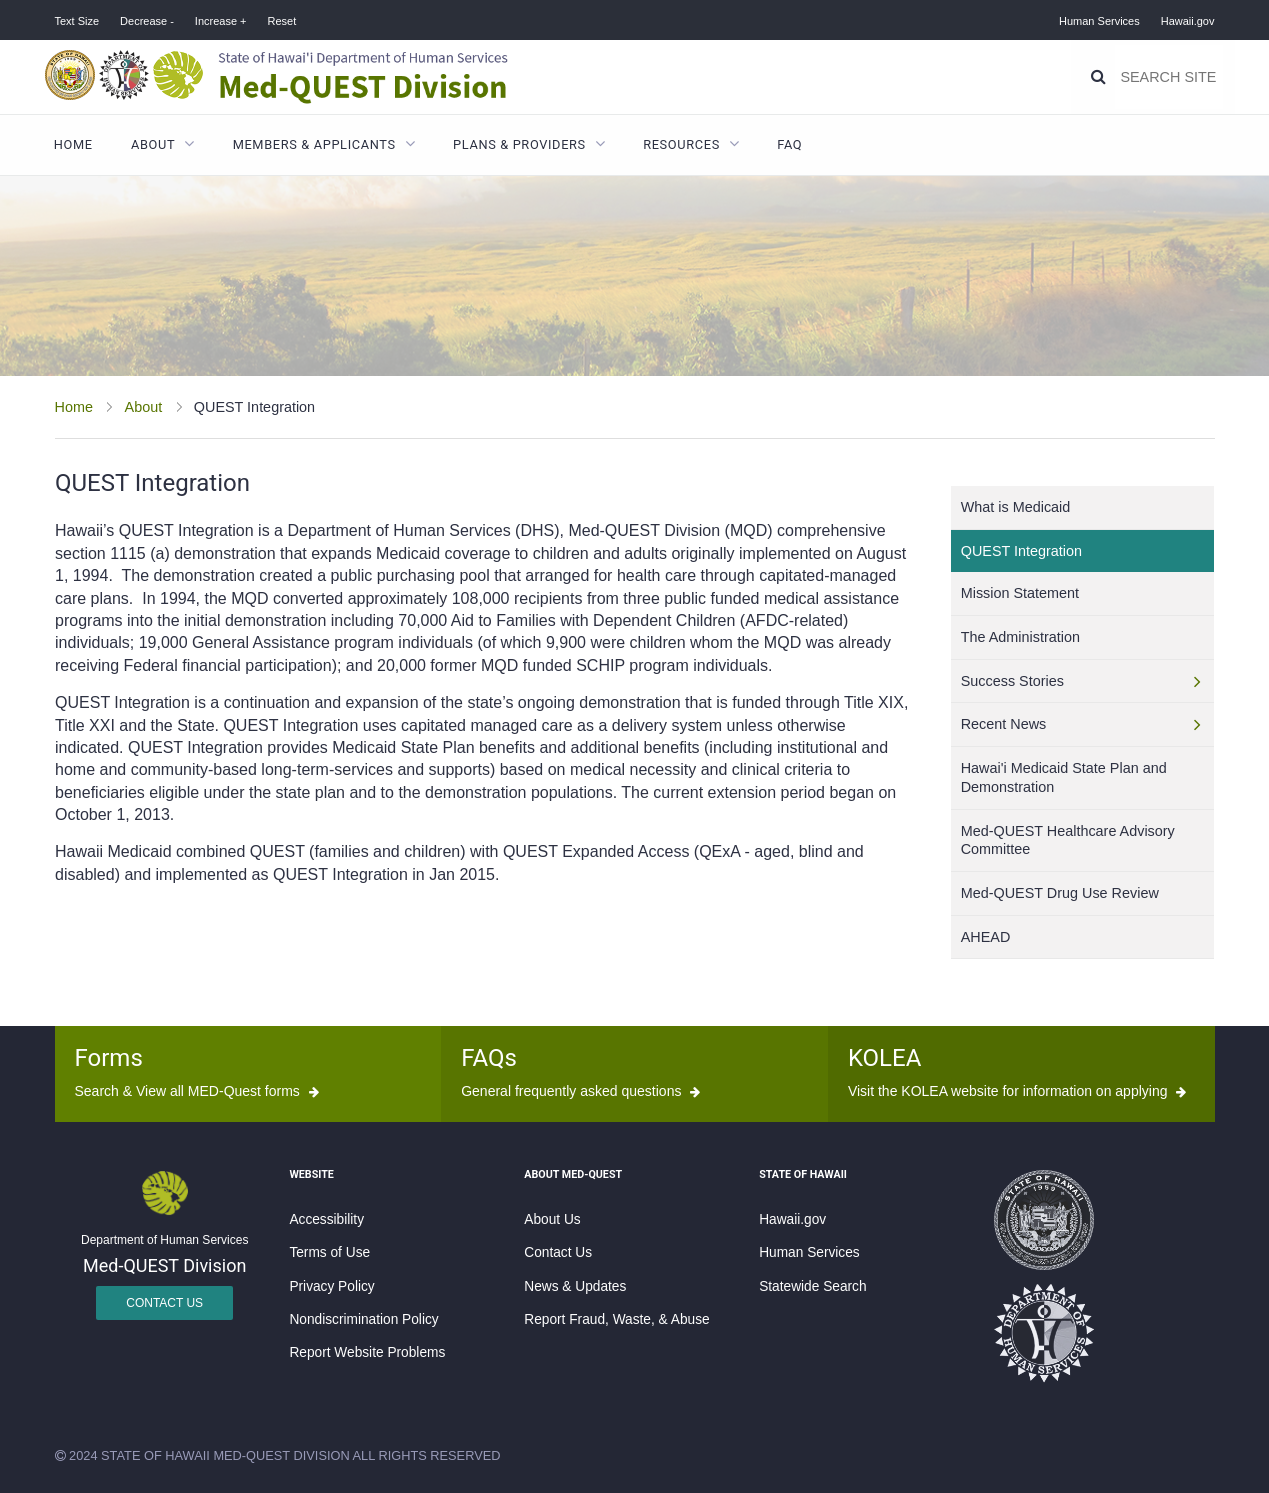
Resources (681, 144)
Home (73, 144)
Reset (281, 21)
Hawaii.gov (1188, 21)
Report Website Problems (367, 1352)
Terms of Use (329, 1252)
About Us (552, 1219)
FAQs (489, 1058)
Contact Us (164, 1303)
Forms (109, 1058)
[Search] (1099, 77)
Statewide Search (812, 1286)
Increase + (221, 21)
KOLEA (884, 1058)
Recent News (1004, 724)
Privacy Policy (331, 1286)
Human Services (1099, 21)
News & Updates (575, 1286)
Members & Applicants (314, 144)
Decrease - (147, 21)
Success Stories (1012, 681)
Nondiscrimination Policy (363, 1319)
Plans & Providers (519, 144)
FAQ (789, 144)
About (153, 144)
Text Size (77, 21)
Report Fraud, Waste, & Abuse (616, 1319)
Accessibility (326, 1219)
